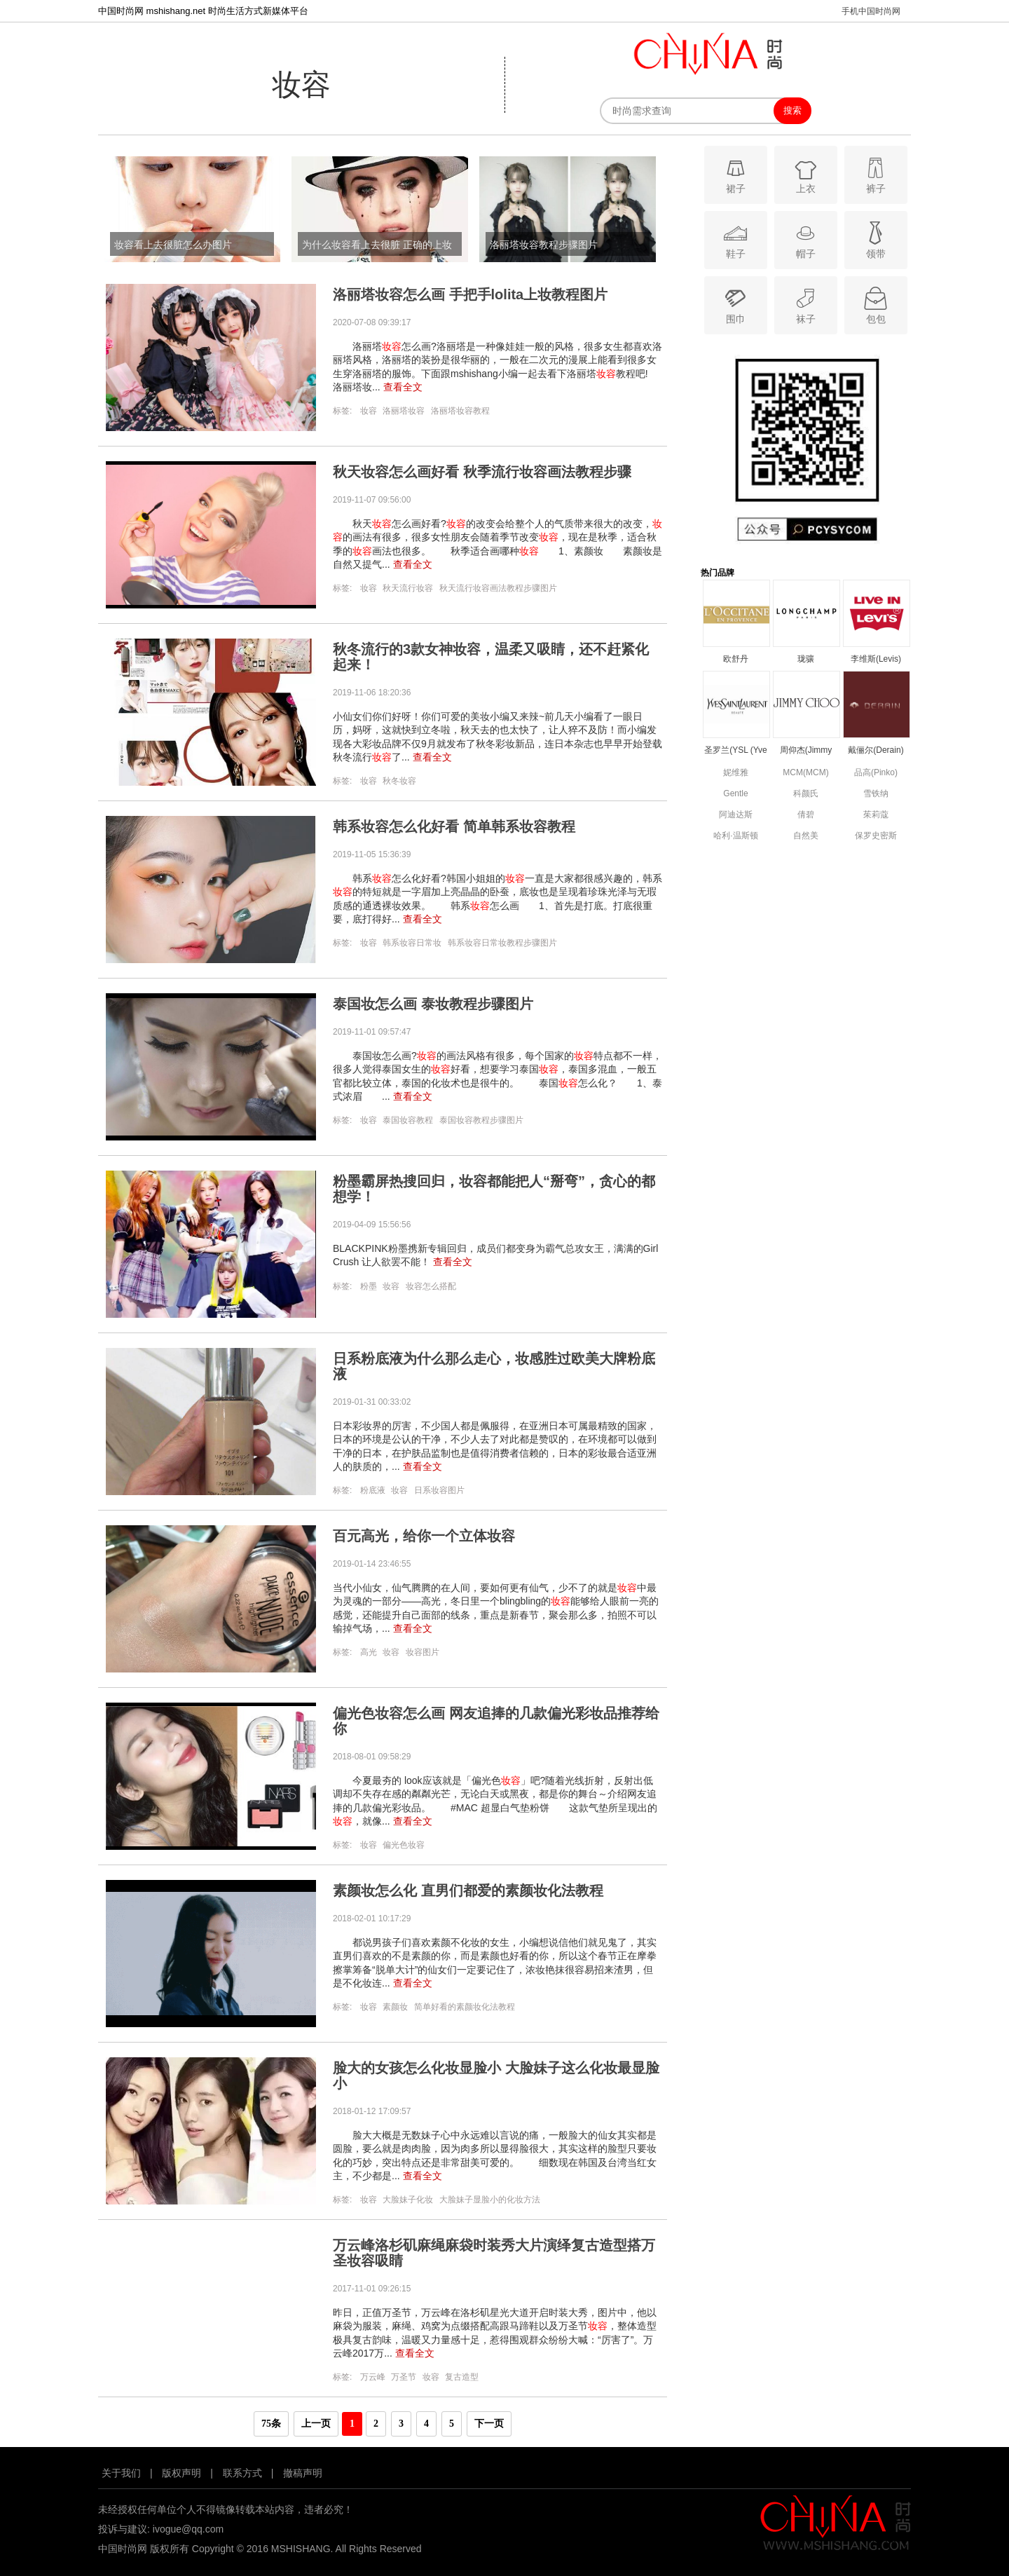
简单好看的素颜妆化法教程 (464, 2007)
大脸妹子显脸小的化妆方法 (489, 2199)
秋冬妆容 (399, 781)
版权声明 (181, 2473)
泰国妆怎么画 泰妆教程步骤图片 (433, 1003)
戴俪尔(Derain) (875, 750)
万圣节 (403, 2377)
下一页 (489, 2423)
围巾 (735, 305)
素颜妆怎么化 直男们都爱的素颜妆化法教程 (468, 1890)
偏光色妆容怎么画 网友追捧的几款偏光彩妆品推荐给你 (496, 1720)
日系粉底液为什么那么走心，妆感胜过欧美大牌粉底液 (494, 1366)
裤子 (875, 174)
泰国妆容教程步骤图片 (481, 1120)
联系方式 (242, 2473)
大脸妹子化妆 (408, 2199)
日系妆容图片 (439, 1490)
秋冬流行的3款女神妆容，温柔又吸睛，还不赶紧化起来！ (491, 656)
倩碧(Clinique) (805, 816)
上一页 (316, 2423)
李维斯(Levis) (876, 659)
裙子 (735, 174)
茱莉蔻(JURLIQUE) (875, 816)
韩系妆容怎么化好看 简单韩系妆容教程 (454, 826)
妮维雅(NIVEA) (735, 773)
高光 (368, 1652)
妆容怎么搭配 (431, 1286)
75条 (271, 2423)
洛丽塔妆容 (404, 411)
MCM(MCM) (805, 772)
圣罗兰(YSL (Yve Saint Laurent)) (735, 751)
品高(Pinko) (876, 772)
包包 (875, 305)
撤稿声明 (302, 2473)
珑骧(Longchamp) (806, 660)
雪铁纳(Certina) (876, 794)
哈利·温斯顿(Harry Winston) (735, 837)
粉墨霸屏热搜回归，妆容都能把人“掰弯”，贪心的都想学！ (494, 1188)
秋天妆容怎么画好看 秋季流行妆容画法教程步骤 (482, 471)
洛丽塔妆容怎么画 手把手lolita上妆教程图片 (470, 294)
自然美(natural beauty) (806, 837)
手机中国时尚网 (871, 11)
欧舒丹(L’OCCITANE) (735, 660)
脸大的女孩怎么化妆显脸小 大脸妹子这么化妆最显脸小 (496, 2075)
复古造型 (462, 2377)
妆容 (368, 411)
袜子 (805, 305)
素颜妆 (395, 2007)
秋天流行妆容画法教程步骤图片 (498, 588)
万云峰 (372, 2377)
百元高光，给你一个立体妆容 (424, 1535)
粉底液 (372, 1490)
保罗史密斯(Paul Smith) (876, 837)
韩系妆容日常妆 (412, 943)
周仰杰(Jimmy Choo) (806, 751)
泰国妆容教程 (408, 1120)
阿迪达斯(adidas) (736, 816)
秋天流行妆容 (408, 588)
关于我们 (121, 2473)
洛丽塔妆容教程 (460, 411)
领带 (875, 239)
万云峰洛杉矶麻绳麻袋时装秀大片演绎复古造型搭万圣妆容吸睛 (494, 2252)
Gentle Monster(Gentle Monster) (735, 794)
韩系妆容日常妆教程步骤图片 (502, 943)
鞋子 (735, 239)
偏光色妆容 (404, 1845)
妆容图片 (422, 1652)
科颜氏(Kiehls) (806, 794)
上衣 (805, 174)
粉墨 (368, 1286)
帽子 (805, 239)
